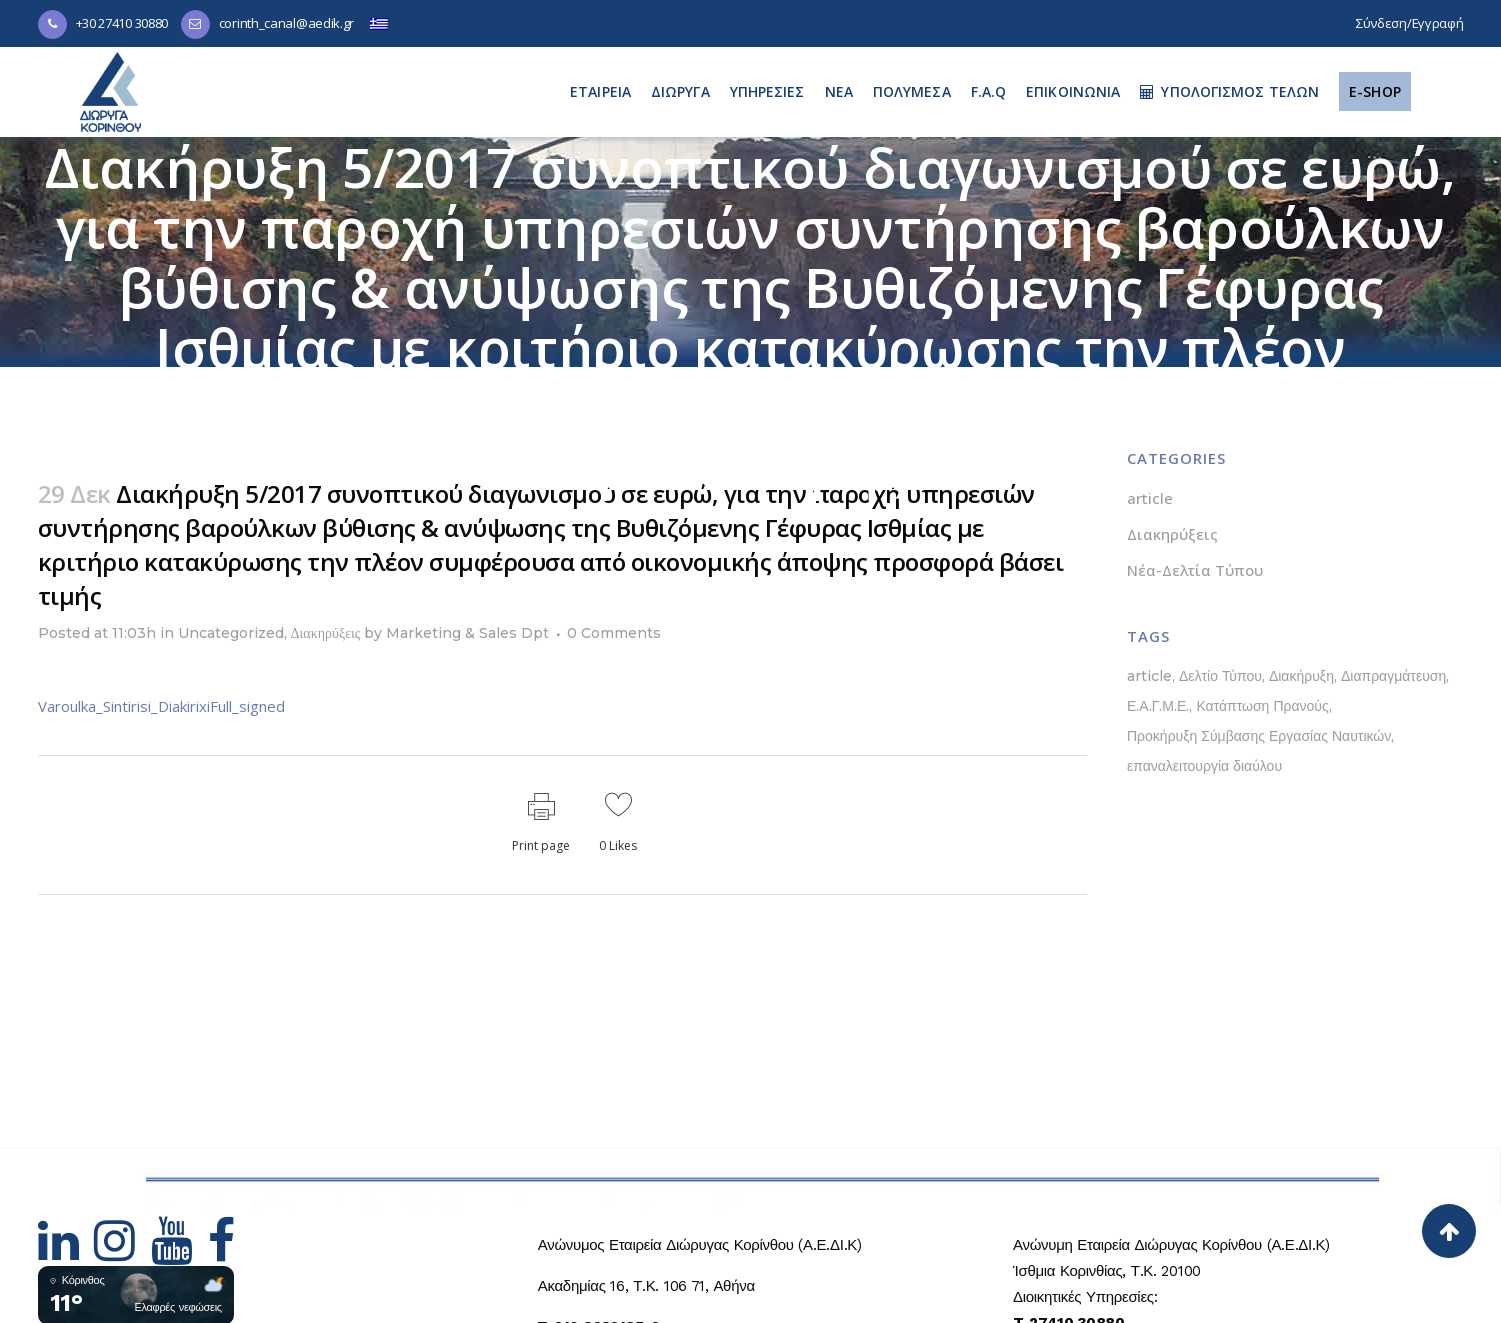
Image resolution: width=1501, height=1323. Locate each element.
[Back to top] (1449, 1231)
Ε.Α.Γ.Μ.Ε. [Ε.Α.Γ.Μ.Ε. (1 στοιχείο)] (1158, 706)
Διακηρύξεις (326, 633)
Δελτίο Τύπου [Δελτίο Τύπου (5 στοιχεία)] (1220, 676)
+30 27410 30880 (122, 23)
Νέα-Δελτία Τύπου (1195, 570)
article (1150, 498)
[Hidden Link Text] (66, 1253)
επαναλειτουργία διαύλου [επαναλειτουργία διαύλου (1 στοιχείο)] (1204, 766)
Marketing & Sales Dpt (467, 633)
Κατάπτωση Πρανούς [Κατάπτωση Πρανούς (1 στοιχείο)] (1262, 706)
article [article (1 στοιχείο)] (1149, 676)
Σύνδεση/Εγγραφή (1410, 23)
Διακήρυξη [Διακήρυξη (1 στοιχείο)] (1301, 676)
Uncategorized (231, 633)
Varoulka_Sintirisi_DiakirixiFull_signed (161, 706)
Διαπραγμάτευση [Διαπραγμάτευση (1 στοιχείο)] (1393, 676)
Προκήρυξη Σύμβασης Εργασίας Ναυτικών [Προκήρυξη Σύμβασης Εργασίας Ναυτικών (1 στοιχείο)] (1259, 736)
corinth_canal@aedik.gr (286, 23)
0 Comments (614, 633)
